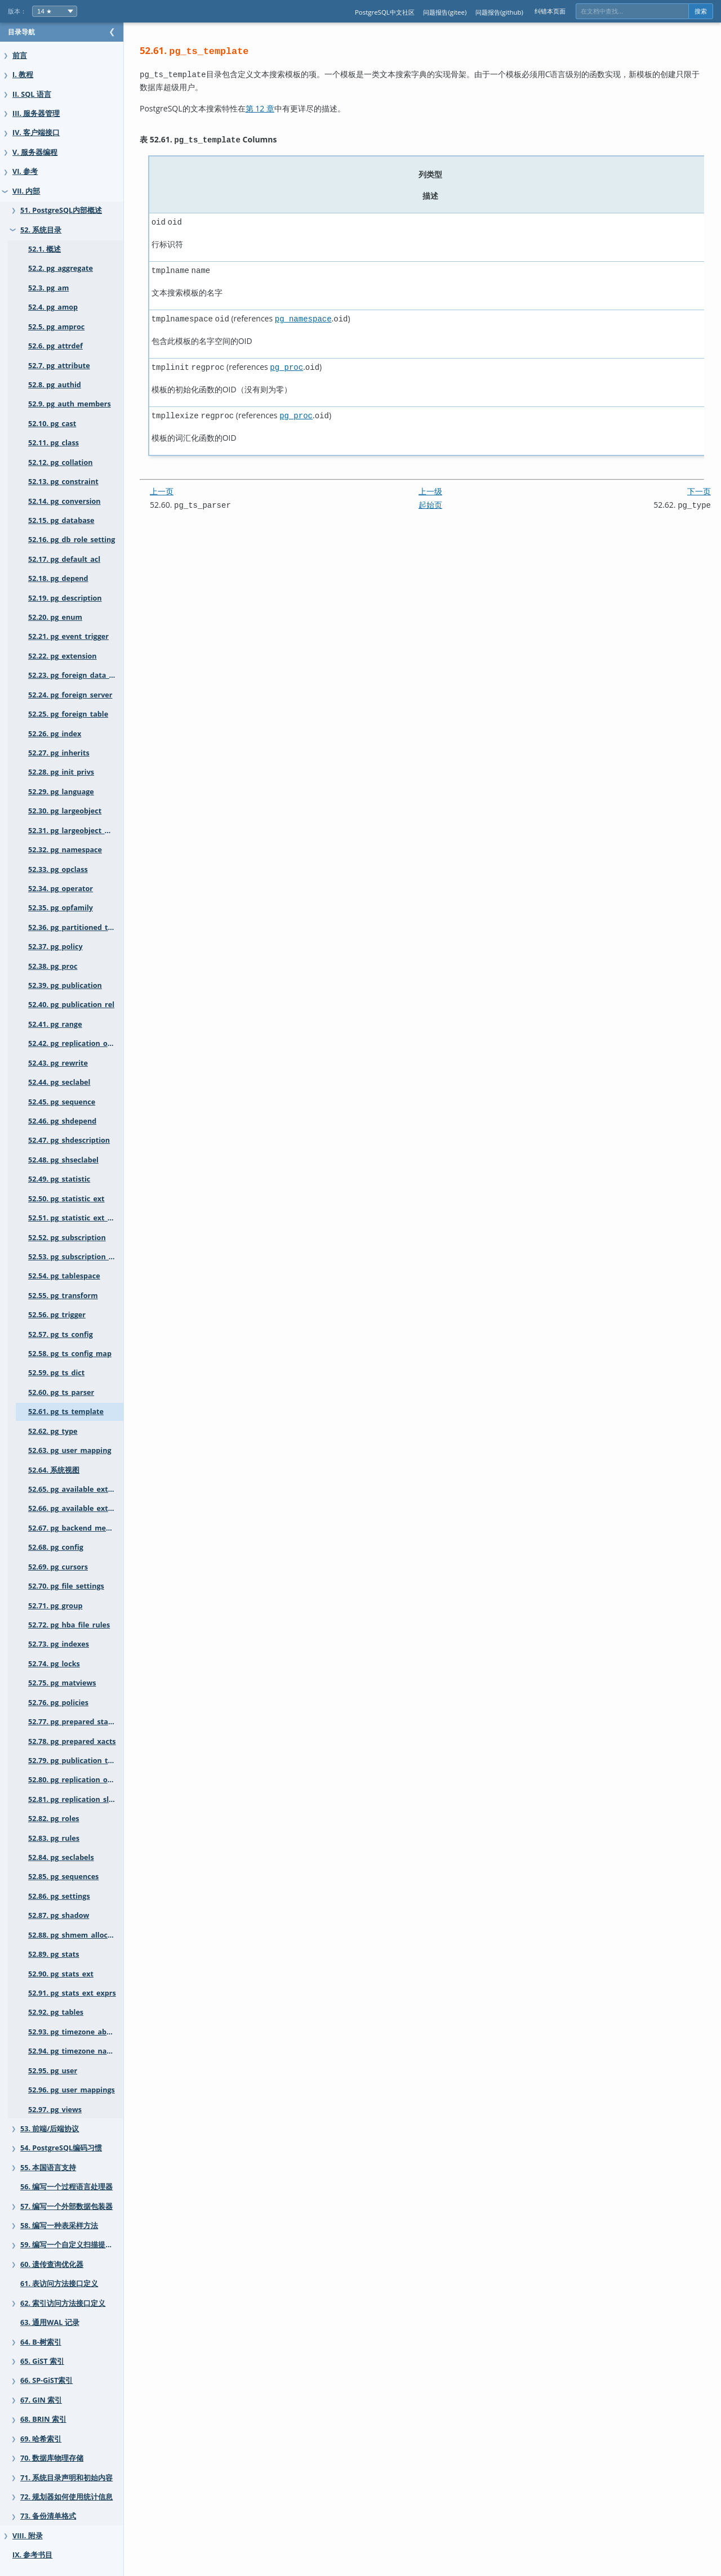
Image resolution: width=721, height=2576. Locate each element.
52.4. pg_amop (53, 307)
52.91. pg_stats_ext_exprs (72, 1993)
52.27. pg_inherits (59, 753)
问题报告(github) (499, 12)
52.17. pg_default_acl (64, 559)
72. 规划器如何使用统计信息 (66, 2497)
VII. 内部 (26, 191)
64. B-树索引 (40, 2342)
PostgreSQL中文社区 (385, 12)
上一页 (184, 483)
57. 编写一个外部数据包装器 (66, 2206)
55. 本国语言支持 (48, 2167)
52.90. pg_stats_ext (61, 1974)
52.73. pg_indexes (58, 1644)
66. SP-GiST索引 (46, 2380)
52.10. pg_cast (52, 423)
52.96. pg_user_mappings (71, 2090)
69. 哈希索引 (40, 2439)
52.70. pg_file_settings (66, 1586)
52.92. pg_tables (55, 2012)
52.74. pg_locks (54, 1664)
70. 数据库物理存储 (51, 2458)
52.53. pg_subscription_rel (73, 1257)
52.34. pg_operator (60, 888)
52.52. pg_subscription (67, 1237)
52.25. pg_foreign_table (68, 714)
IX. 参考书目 (32, 2555)
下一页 (699, 483)
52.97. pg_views (55, 2109)
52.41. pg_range (55, 1024)
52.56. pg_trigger (57, 1315)
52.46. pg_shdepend (62, 1121)
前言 (19, 55)
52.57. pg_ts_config (60, 1334)
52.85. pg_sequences (63, 1876)
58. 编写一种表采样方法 (59, 2225)
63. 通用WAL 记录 (49, 2322)
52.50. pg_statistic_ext (66, 1199)
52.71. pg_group (55, 1606)
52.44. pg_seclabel (59, 1082)
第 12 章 (282, 107)
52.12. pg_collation (60, 462)
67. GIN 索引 (41, 2400)
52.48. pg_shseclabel (63, 1160)
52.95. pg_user (52, 2071)
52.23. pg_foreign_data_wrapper (83, 675)
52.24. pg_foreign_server (70, 695)
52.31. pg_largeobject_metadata (83, 830)
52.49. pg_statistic (59, 1179)
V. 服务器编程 (34, 152)
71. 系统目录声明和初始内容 (66, 2478)
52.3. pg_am (48, 288)
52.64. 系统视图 (53, 1470)
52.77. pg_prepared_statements (83, 1722)
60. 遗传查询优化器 (51, 2264)
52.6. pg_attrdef (55, 346)
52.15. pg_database (61, 520)
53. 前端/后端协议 (49, 2129)
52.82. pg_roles (53, 1818)
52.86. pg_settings (59, 1896)
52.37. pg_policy (55, 946)
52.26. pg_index (54, 734)
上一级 (441, 483)
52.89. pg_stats (53, 1954)
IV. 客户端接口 (36, 132)
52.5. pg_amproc (56, 327)
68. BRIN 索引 (43, 2419)
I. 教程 (22, 74)
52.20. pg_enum (55, 617)
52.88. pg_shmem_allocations (79, 1935)
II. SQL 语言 (31, 94)
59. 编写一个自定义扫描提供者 (70, 2244)
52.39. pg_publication (65, 985)
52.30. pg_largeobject (64, 811)
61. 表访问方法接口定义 (59, 2283)
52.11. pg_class (53, 443)
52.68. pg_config (55, 1547)
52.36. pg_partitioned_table (75, 927)
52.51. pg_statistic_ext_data (75, 1218)
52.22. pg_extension (62, 656)
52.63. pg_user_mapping (70, 1450)
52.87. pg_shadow (58, 1915)
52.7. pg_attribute (59, 365)
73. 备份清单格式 (48, 2516)
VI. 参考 (25, 171)
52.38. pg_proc (52, 966)
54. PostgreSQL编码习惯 (61, 2148)
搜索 (701, 11)
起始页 (441, 496)
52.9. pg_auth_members (69, 404)
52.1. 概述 (44, 249)
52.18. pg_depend (58, 578)
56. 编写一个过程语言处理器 (66, 2187)
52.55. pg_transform (63, 1295)
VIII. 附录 (27, 2536)
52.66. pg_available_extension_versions (87, 1508)
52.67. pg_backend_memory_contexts (87, 1528)
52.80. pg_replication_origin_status (87, 1780)
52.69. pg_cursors (58, 1567)
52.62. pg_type (53, 1431)
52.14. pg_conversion (64, 501)
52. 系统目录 (40, 230)
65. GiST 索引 (42, 2361)
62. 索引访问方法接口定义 (62, 2303)
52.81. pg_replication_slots (74, 1799)
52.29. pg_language (61, 792)
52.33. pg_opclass (58, 869)
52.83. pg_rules (53, 1838)
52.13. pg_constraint (63, 481)
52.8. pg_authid (54, 385)
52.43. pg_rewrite (58, 1063)
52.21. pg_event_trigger (68, 636)
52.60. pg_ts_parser (61, 1392)
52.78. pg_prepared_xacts (72, 1741)
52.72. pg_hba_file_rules (69, 1625)
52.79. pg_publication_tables (77, 1760)
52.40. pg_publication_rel (71, 1004)
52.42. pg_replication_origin (76, 1043)
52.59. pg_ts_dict (56, 1373)
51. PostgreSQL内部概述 (61, 210)
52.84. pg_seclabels (61, 1857)
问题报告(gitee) (444, 12)
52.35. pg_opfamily (60, 908)
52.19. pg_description (65, 598)
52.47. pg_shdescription (69, 1140)
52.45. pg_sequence (61, 1102)
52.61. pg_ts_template (66, 1411)
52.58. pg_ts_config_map (70, 1353)
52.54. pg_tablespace (64, 1276)
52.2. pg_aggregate (60, 268)
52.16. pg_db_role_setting (71, 539)
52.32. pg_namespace (65, 850)
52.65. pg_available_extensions (81, 1489)
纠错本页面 (550, 11)
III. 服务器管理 (36, 113)
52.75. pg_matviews (62, 1683)
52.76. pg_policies (58, 1702)
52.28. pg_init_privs (61, 772)
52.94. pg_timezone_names (74, 2051)
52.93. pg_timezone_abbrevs (77, 2032)
